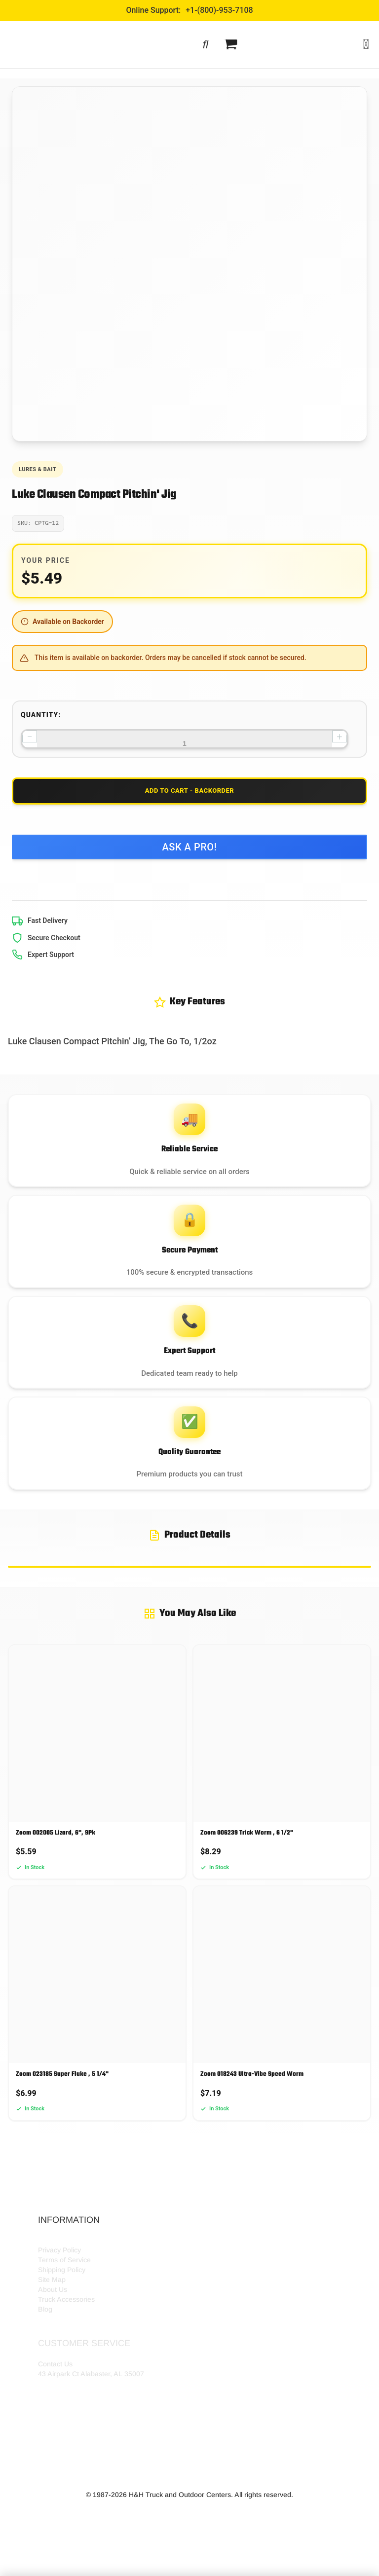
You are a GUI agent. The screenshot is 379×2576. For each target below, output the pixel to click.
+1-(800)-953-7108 (219, 10)
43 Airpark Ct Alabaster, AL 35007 (91, 2406)
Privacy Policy (59, 2282)
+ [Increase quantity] (339, 736)
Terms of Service (64, 2292)
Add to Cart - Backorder (189, 793)
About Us (52, 2321)
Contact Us (55, 2396)
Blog (45, 2341)
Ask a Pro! (189, 852)
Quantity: (41, 715)
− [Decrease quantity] (29, 736)
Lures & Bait (37, 469)
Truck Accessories (66, 2331)
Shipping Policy (61, 2302)
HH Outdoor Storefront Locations (89, 2272)
